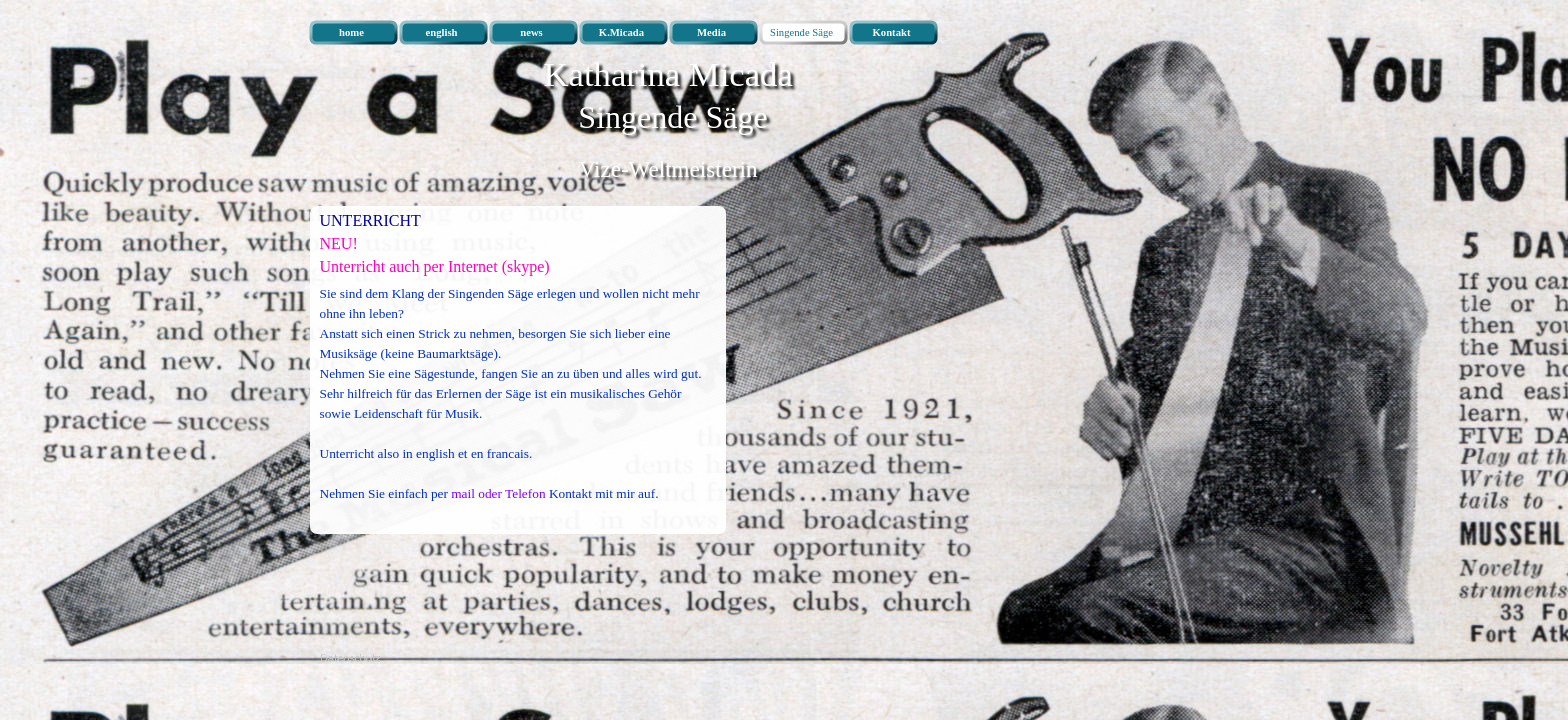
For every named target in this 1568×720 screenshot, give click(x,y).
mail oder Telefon (498, 493)
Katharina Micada (668, 74)
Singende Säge (672, 117)
